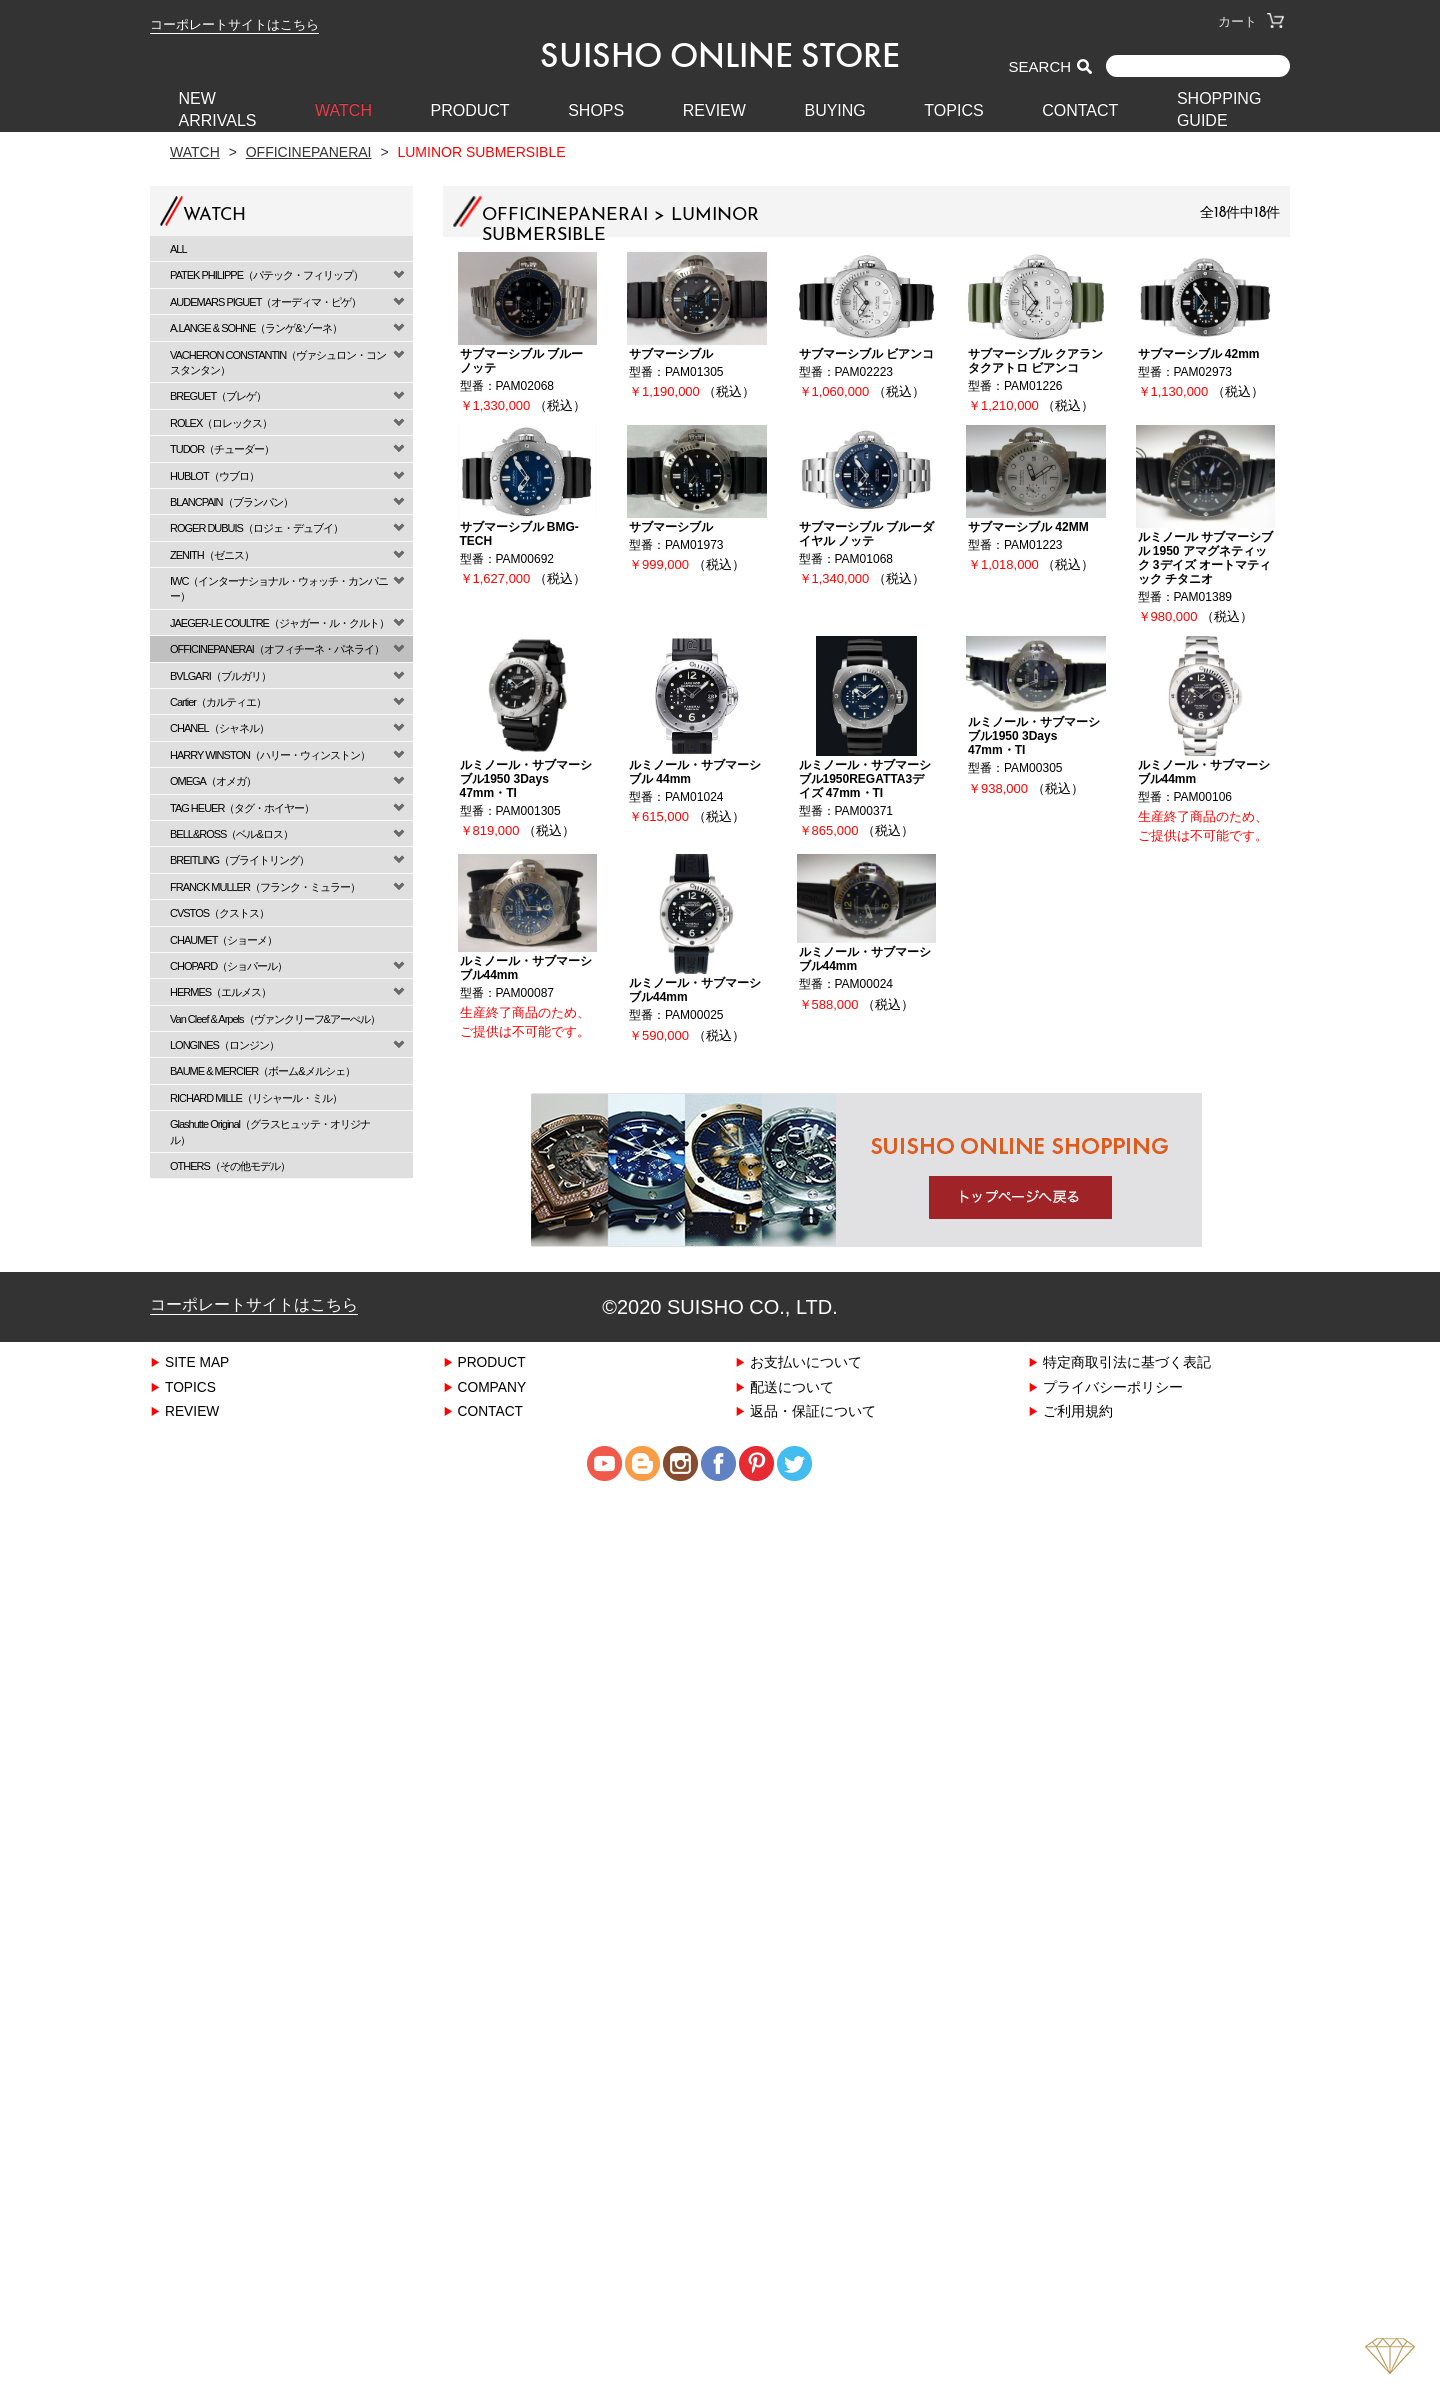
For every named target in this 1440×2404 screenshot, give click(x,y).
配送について (792, 1386)
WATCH (343, 110)
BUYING (834, 110)
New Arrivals (218, 109)
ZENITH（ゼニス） (212, 554)
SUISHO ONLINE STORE (720, 55)
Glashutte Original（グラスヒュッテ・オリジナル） (270, 1131)
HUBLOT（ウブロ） (214, 475)
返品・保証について (813, 1410)
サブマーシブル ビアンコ (866, 353)
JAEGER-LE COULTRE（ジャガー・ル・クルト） (279, 622)
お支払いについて (806, 1361)
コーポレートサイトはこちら (234, 24)
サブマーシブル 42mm (1199, 353)
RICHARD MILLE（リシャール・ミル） (256, 1097)
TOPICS (953, 110)
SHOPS (596, 110)
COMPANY (493, 1386)
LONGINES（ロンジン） (224, 1044)
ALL (178, 248)
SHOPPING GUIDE (1219, 109)
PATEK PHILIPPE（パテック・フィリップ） (266, 274)
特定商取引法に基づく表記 (1127, 1361)
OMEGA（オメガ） (213, 780)
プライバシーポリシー (1113, 1386)
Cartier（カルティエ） (218, 701)
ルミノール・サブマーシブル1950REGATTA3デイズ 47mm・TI (865, 778)
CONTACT (1080, 110)
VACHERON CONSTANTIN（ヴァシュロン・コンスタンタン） (278, 362)
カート (1251, 21)
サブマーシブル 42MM (1028, 526)
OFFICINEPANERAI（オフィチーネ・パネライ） (277, 648)
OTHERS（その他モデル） (230, 1165)
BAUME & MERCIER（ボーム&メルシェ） (262, 1070)
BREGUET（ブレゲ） (218, 395)
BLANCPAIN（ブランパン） (231, 501)
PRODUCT (470, 110)
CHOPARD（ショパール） (228, 965)
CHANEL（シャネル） (219, 727)
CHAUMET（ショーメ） (223, 939)
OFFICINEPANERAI (309, 151)
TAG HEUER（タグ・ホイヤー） (242, 807)
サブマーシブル (671, 353)
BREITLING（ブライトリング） (239, 859)
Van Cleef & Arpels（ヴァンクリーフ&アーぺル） (275, 1018)
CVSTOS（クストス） (219, 912)
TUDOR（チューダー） (222, 448)
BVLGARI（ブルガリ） (220, 675)
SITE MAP (197, 1361)
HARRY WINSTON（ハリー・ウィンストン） (270, 754)
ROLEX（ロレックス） (221, 422)
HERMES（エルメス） (220, 991)
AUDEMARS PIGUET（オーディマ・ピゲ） (265, 301)
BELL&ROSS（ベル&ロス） (231, 833)
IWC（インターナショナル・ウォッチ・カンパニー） (279, 588)
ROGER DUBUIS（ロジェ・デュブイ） (256, 527)
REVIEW (714, 110)
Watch (195, 151)
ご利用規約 (1078, 1410)
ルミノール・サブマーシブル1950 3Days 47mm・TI (526, 778)
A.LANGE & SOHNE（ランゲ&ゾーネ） (256, 327)
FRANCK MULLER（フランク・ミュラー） (265, 886)
